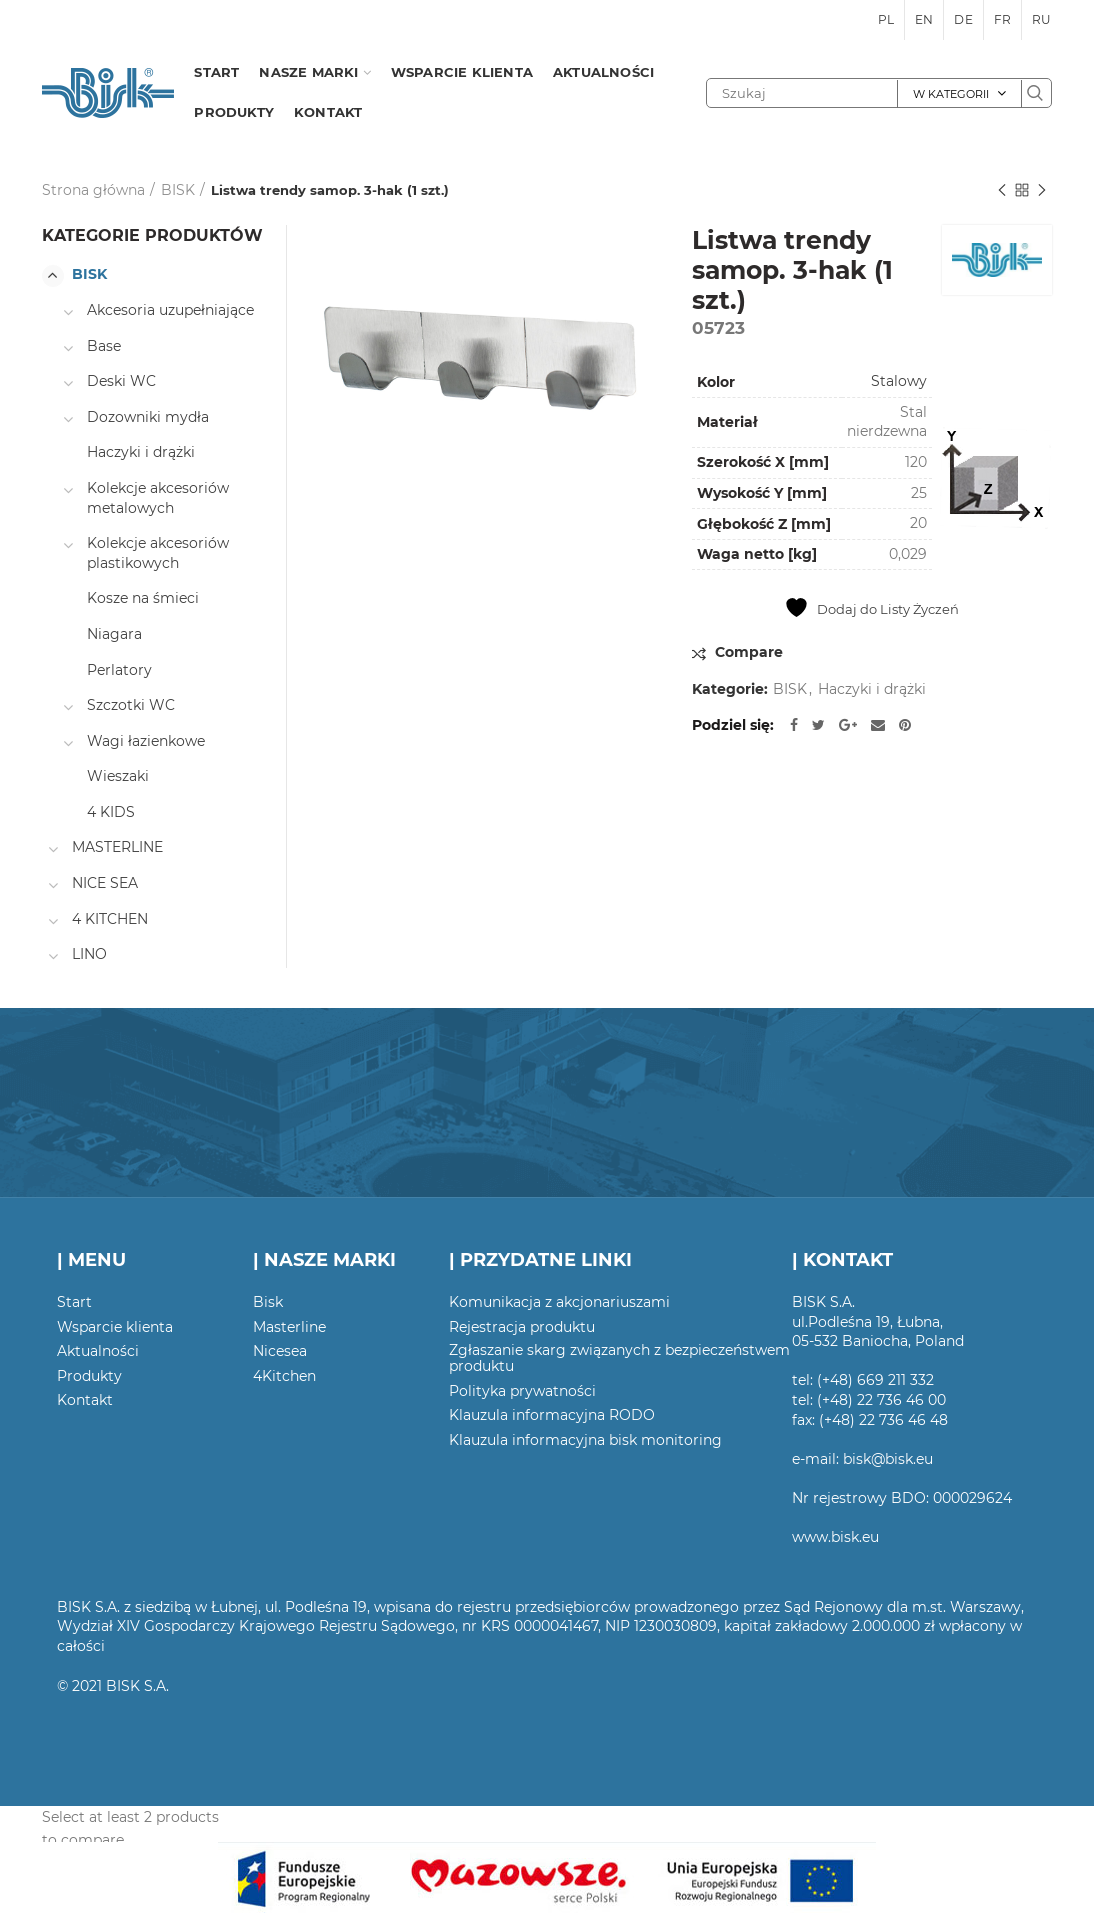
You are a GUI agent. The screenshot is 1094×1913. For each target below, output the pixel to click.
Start (74, 1302)
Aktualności (98, 1351)
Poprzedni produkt (1002, 191)
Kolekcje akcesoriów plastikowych (158, 553)
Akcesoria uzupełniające (170, 310)
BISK (178, 190)
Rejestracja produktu (522, 1327)
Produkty (89, 1376)
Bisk (268, 1302)
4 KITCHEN (110, 919)
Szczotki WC (131, 705)
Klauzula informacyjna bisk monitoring (585, 1440)
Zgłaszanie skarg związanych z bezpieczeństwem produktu (619, 1358)
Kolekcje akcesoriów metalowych (158, 498)
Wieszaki (118, 776)
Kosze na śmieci (143, 598)
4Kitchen (284, 1376)
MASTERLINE (117, 847)
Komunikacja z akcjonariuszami (559, 1302)
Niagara (114, 634)
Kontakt (85, 1400)
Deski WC (121, 381)
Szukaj (1036, 93)
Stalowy (899, 381)
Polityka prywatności (522, 1391)
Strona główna (93, 190)
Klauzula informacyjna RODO (552, 1415)
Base (104, 346)
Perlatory (119, 670)
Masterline (289, 1327)
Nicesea (280, 1351)
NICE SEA (105, 883)
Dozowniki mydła (148, 417)
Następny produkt (1042, 191)
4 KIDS (111, 812)
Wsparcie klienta (115, 1327)
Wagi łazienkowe (146, 741)
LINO (89, 954)
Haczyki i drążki (872, 689)
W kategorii (951, 94)
